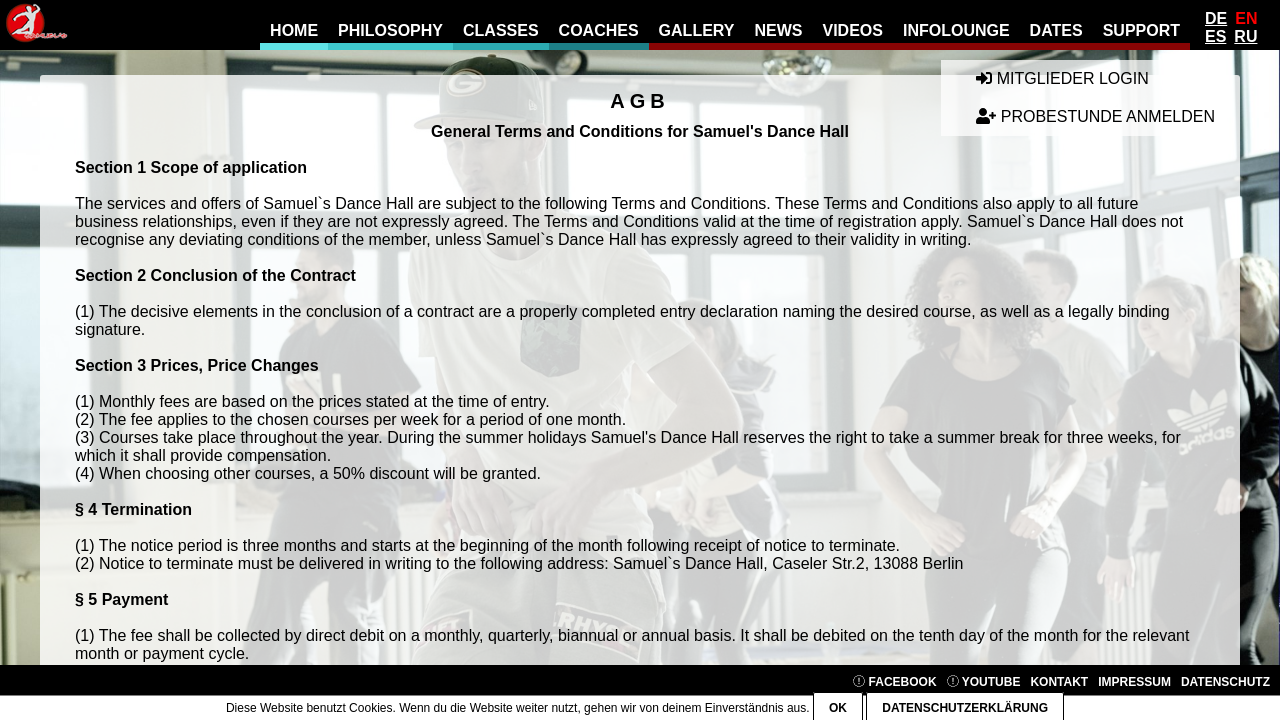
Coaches (599, 30)
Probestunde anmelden (1095, 116)
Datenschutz (1225, 682)
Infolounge (956, 30)
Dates (1056, 30)
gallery (697, 30)
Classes (501, 30)
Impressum (1134, 682)
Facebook (894, 682)
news (778, 30)
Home (294, 30)
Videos (852, 30)
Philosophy (390, 30)
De (1216, 18)
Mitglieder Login (1062, 78)
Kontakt (1059, 682)
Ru (1245, 36)
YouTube (984, 682)
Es (1215, 36)
